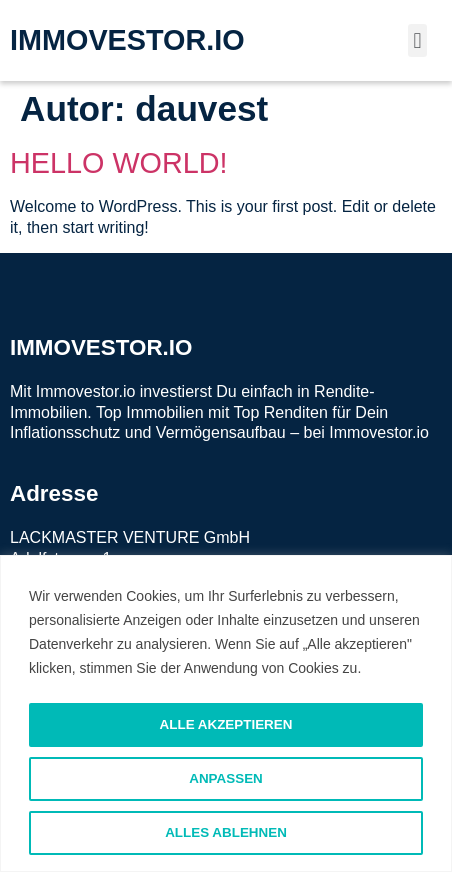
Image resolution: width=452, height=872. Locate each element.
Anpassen (226, 779)
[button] (417, 40)
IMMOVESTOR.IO (127, 40)
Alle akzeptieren (226, 725)
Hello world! (119, 163)
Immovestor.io (379, 432)
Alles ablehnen (225, 833)
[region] (226, 714)
